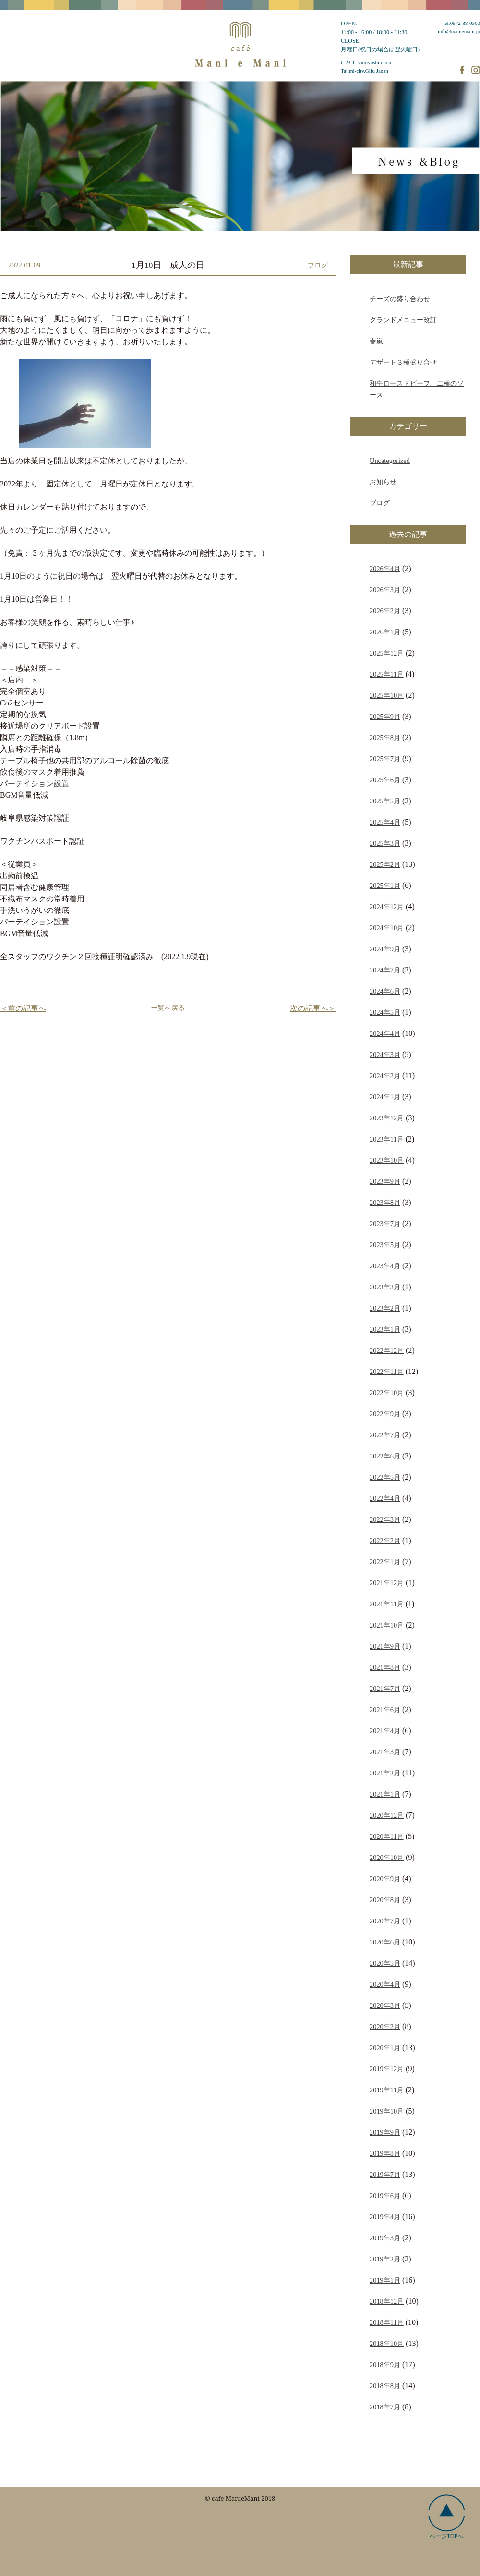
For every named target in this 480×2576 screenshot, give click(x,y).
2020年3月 (385, 2005)
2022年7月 (385, 1435)
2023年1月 (385, 1329)
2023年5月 (385, 1245)
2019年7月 (385, 2174)
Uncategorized (390, 460)
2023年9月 (385, 1181)
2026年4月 (385, 568)
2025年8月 (385, 737)
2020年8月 (385, 1900)
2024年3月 (385, 1054)
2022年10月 (387, 1393)
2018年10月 (387, 2343)
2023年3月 (385, 1287)
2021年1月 (385, 1794)
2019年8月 (385, 2153)
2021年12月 (387, 1583)
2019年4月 (385, 2217)
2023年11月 (387, 1139)
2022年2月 (385, 1540)
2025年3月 (385, 843)
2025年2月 (385, 864)
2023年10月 (387, 1160)
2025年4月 (385, 822)
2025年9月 (385, 716)
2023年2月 (385, 1308)
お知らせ (383, 482)
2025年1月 (385, 885)
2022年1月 (385, 1562)
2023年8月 (385, 1202)
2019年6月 (385, 2195)
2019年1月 (385, 2280)
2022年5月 (385, 1477)
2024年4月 (385, 1033)
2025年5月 (385, 801)
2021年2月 (385, 1773)
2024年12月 (387, 907)
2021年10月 (387, 1625)
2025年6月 (385, 780)
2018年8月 (385, 2386)
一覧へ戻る (168, 1007)
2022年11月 (387, 1371)
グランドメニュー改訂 (403, 320)
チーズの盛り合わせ (400, 299)
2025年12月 (387, 653)
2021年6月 (385, 1709)
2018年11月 (387, 2322)
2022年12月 (387, 1350)
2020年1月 (385, 2048)
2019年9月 (385, 2132)
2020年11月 (387, 1836)
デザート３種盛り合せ (403, 362)
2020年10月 (387, 1857)
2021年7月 (385, 1688)
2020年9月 (385, 1879)
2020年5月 (385, 1963)
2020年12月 (387, 1815)
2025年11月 (387, 674)
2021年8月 (385, 1667)
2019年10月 (387, 2111)
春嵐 (376, 341)
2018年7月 (385, 2407)
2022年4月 (385, 1498)
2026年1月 (385, 632)
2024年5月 (385, 1012)
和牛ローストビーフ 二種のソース (417, 389)
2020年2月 (385, 2026)
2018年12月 (387, 2301)
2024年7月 (385, 970)
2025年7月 (385, 759)
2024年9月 (385, 949)
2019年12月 (387, 2069)
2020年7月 (385, 1921)
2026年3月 (385, 590)
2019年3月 (385, 2238)
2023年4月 (385, 1266)
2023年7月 (385, 1223)
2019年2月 (385, 2259)
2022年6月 (385, 1456)
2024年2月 (385, 1076)
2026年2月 (385, 611)
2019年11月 (387, 2090)
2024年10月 (387, 928)
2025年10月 (387, 695)
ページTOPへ (446, 2517)
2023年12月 (387, 1118)
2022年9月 (385, 1414)
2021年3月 (385, 1752)
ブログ (380, 503)
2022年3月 (385, 1519)
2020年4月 (385, 1984)
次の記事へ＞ (313, 1008)
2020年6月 (385, 1942)
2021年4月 (385, 1731)
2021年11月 (387, 1604)
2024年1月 (385, 1097)
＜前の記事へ (23, 1008)
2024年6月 (385, 991)
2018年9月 (385, 2365)
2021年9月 (385, 1646)
